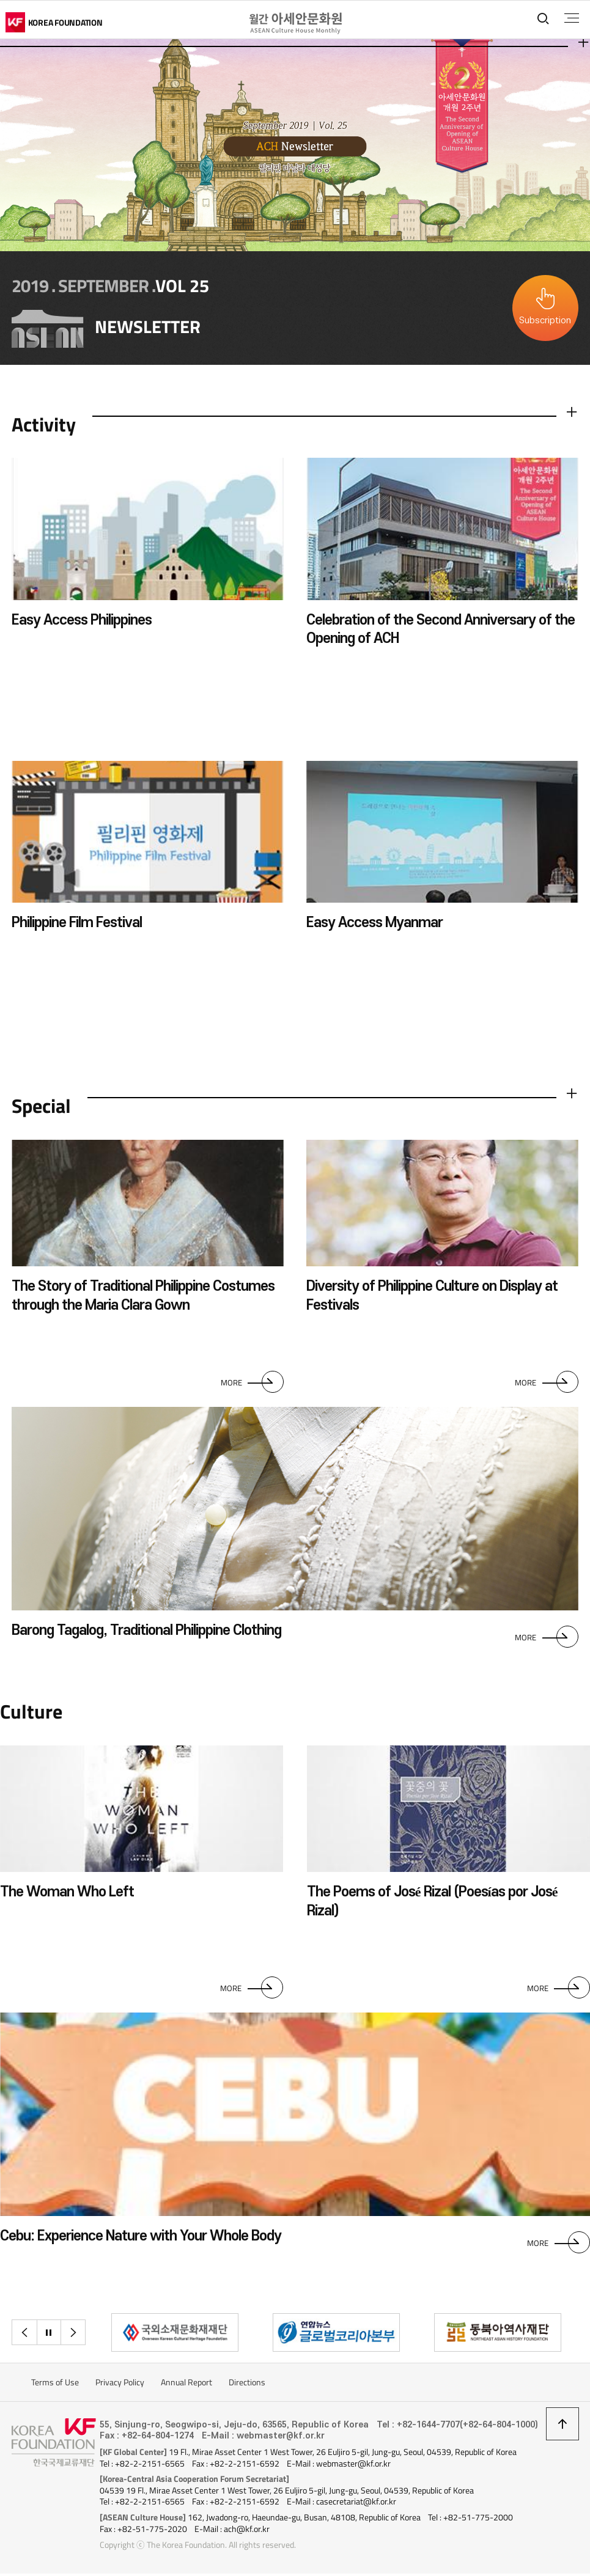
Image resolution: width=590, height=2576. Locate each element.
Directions (247, 2385)
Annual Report (186, 2385)
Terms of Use (55, 2385)
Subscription (545, 320)
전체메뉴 (571, 18)
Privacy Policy (119, 2385)
